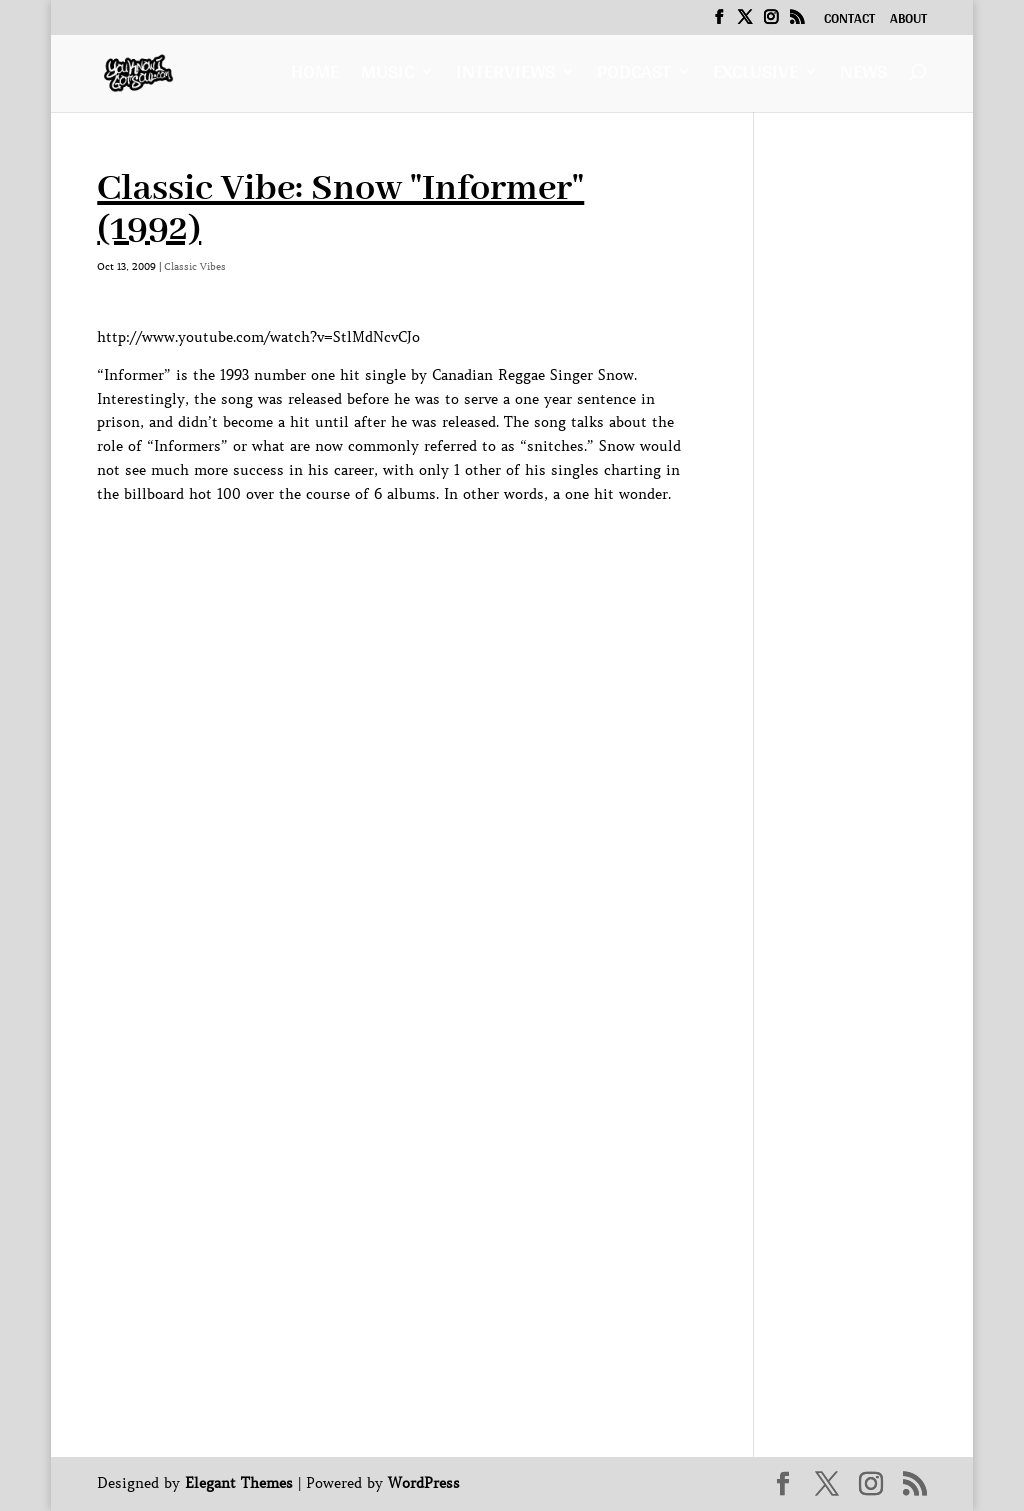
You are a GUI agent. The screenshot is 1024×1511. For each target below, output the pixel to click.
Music (387, 76)
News (863, 76)
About (908, 21)
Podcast (634, 76)
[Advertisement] (461, 552)
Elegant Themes (239, 1483)
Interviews (505, 76)
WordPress (424, 1483)
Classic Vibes (195, 266)
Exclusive (755, 76)
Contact (849, 21)
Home (315, 76)
